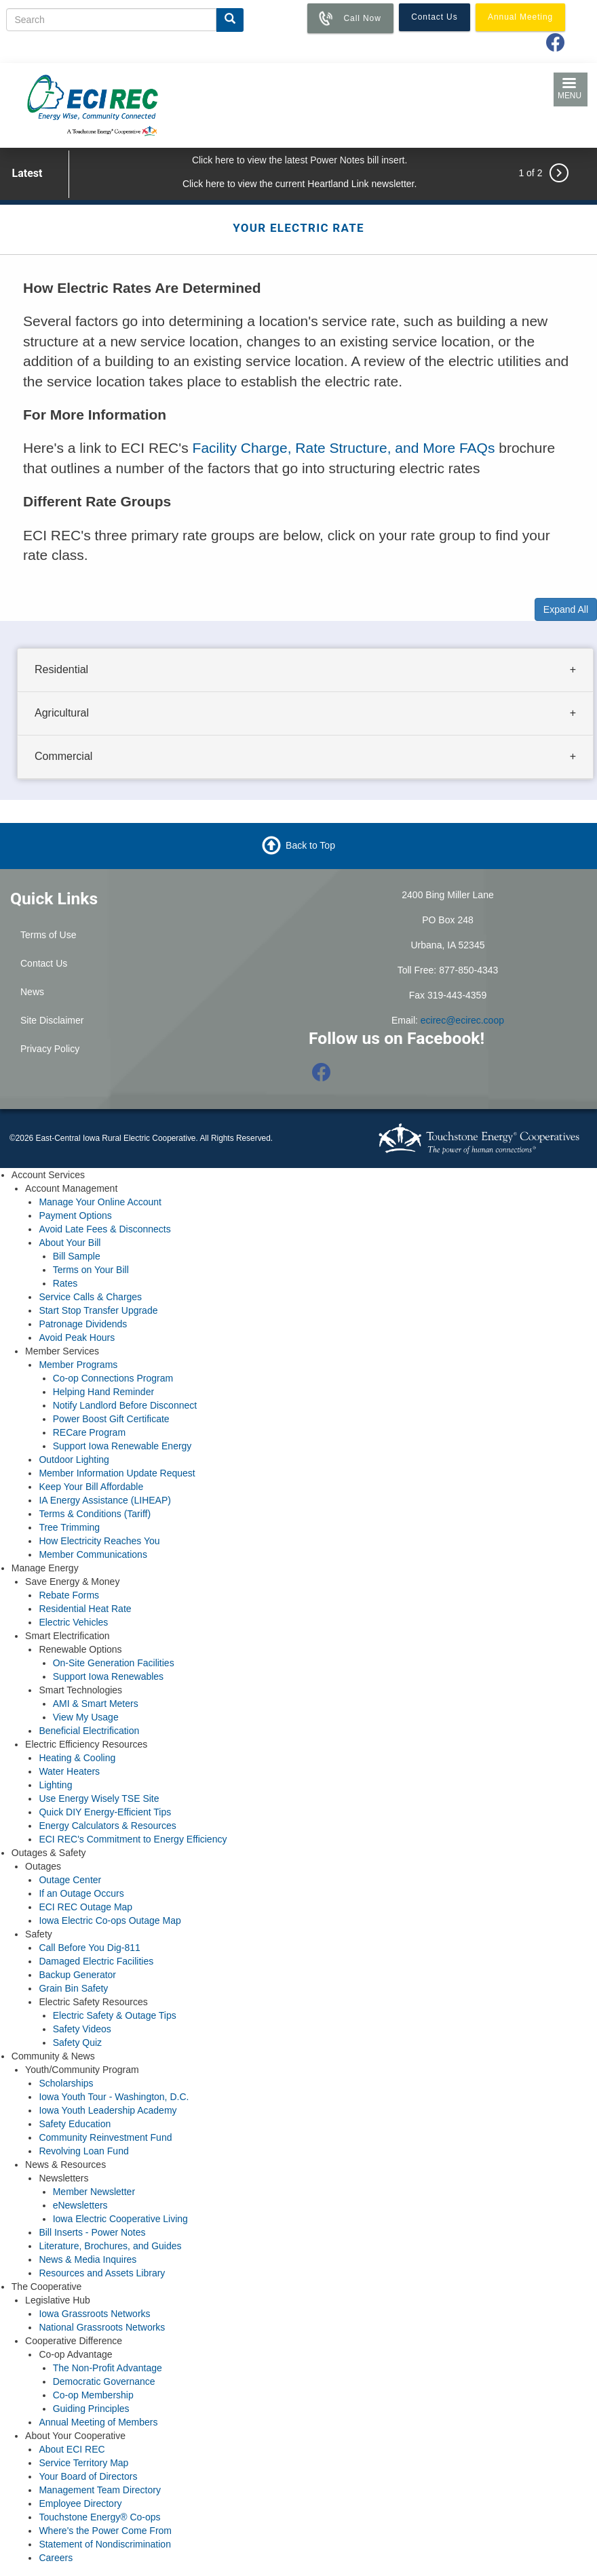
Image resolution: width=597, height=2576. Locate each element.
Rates (65, 1283)
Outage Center (70, 1879)
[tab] (305, 670)
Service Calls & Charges (90, 1296)
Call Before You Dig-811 (89, 1947)
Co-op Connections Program (113, 1378)
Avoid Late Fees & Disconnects (104, 1229)
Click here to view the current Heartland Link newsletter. (299, 183)
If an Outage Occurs (81, 1893)
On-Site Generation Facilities (113, 1662)
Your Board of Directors (88, 2476)
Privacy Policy (49, 1048)
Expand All (565, 609)
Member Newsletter (94, 2191)
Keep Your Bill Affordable (91, 1486)
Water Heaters (69, 1771)
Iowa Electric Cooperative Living (120, 2218)
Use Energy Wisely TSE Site (99, 1798)
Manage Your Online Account (100, 1201)
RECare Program (89, 1432)
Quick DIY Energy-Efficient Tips (105, 1812)
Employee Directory (80, 2503)
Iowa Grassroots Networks (94, 2313)
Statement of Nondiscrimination (105, 2544)
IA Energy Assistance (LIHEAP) (105, 1500)
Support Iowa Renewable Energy (122, 1446)
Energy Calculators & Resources (107, 1825)
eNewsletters (80, 2205)
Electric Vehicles (73, 1622)
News (32, 991)
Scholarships (66, 2083)
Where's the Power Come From (105, 2530)
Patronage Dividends (83, 1324)
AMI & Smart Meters (95, 1703)
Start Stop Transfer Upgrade (98, 1310)
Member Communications (93, 1554)
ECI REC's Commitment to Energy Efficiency (133, 1839)
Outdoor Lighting (74, 1459)
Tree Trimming (69, 1527)
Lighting (55, 1784)
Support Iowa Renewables (108, 1676)
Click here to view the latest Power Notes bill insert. (299, 160)
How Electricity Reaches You (99, 1540)
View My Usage (86, 1717)
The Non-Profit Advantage (107, 2367)
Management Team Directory (99, 2489)
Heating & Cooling (77, 1757)
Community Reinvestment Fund (105, 2137)
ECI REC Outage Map (85, 1906)
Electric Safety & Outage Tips (114, 2015)
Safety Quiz (77, 2042)
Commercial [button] (63, 756)
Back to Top (310, 845)
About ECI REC (71, 2449)
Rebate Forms (69, 1595)
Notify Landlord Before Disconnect (125, 1405)
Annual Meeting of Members (98, 2422)
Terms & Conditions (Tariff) (95, 1513)
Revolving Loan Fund (83, 2151)
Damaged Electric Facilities (96, 1961)
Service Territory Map (83, 2462)
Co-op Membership (93, 2395)
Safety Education (75, 2123)
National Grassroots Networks (102, 2327)
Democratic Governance (104, 2381)
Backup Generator (77, 1974)
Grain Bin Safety (73, 1988)
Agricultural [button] (62, 713)
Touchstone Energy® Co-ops (99, 2517)
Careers (56, 2557)
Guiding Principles (91, 2408)
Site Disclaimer (51, 1020)
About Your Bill (69, 1242)
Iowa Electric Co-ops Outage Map (109, 1920)
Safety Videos (82, 2029)
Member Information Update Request (117, 1473)
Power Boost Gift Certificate (111, 1418)
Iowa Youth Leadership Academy (107, 2110)
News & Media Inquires (87, 2259)
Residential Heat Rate (85, 1608)
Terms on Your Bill (91, 1269)
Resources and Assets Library (102, 2273)
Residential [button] (61, 669)
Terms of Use (48, 934)
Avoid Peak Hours (77, 1337)
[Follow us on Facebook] (321, 1075)
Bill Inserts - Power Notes (92, 2232)
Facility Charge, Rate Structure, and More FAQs (344, 448)
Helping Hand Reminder (103, 1391)
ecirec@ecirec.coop (462, 1020)
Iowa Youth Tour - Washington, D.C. (114, 2096)
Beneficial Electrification (89, 1730)
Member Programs (78, 1364)
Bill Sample (76, 1256)
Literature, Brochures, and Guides (110, 2245)
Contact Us (43, 963)
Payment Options (75, 1215)
